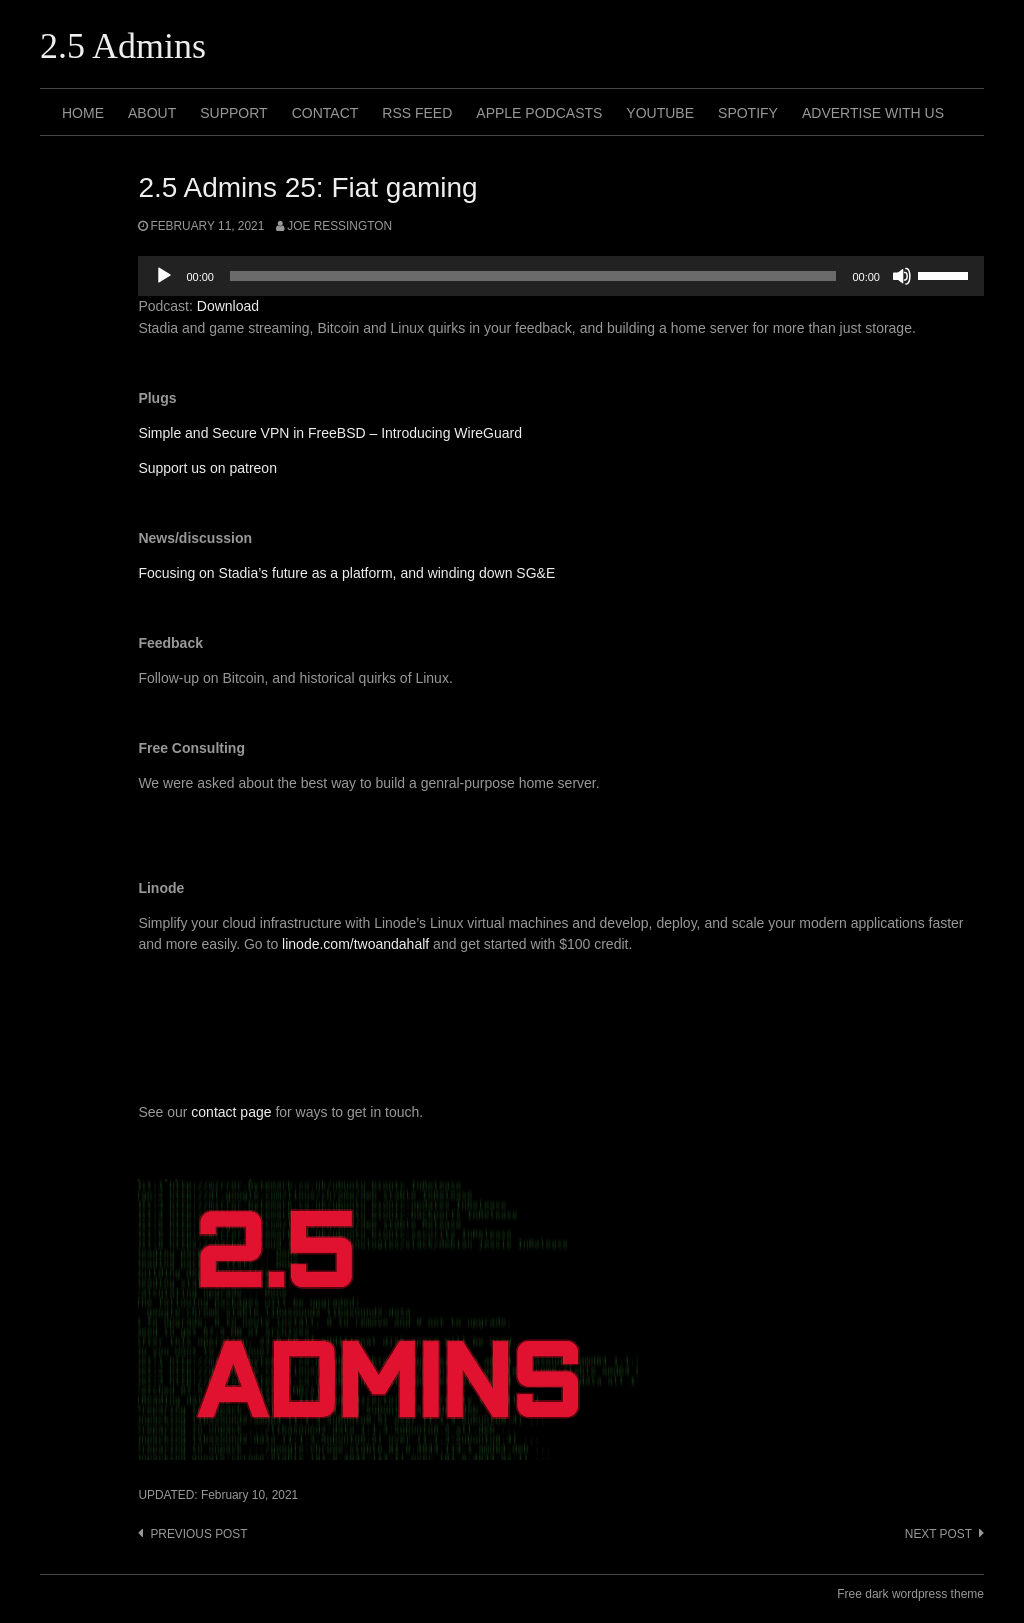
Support (233, 113)
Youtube (660, 113)
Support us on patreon (207, 468)
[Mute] (902, 276)
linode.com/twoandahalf (355, 944)
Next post (938, 1534)
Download (228, 306)
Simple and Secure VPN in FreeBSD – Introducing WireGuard (330, 433)
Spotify (748, 113)
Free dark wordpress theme (910, 1594)
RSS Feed (417, 113)
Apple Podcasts (539, 113)
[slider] (533, 276)
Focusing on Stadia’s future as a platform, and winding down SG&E (346, 573)
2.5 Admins (123, 46)
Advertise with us (873, 113)
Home (83, 113)
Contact (325, 113)
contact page (231, 1112)
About (152, 113)
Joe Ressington (339, 226)
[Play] (164, 276)
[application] (561, 276)
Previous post (198, 1534)
